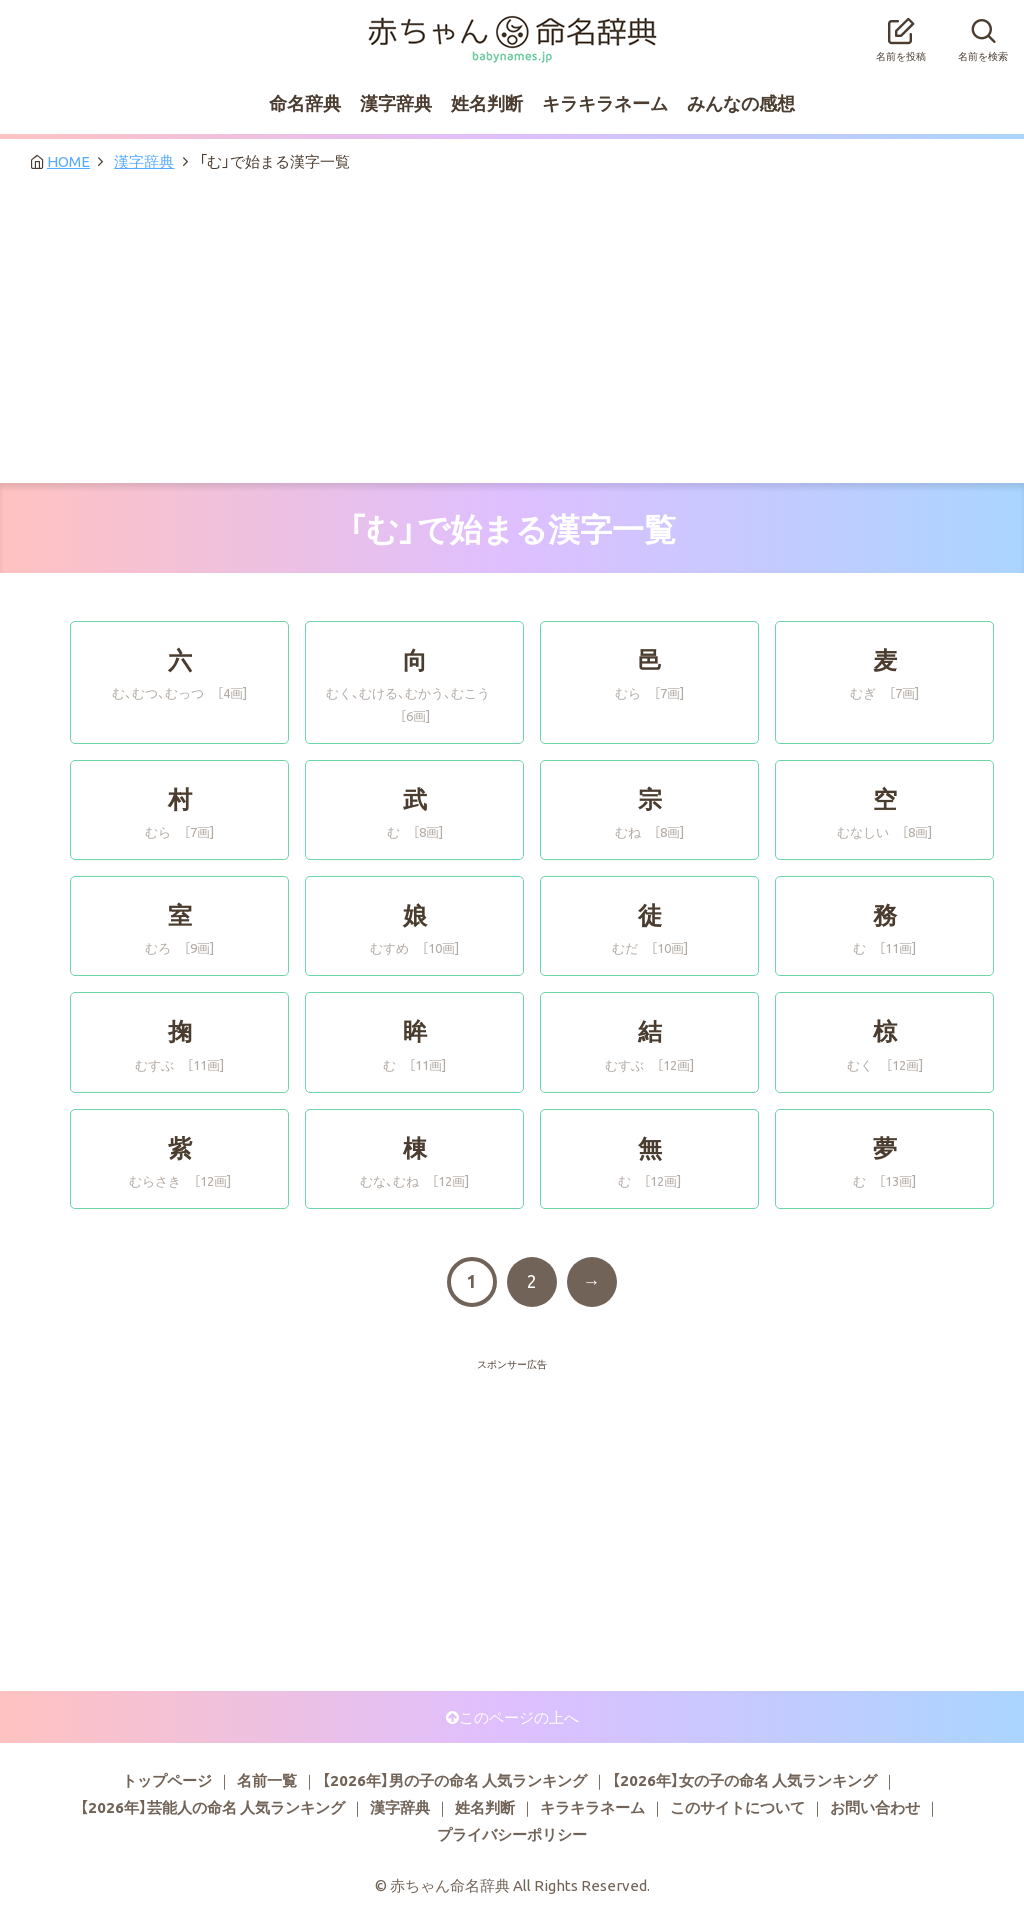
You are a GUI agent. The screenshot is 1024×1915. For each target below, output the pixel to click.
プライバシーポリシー (512, 1834)
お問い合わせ (875, 1807)
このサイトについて (737, 1807)
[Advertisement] (512, 333)
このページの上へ (519, 1717)
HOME (68, 161)
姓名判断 (487, 102)
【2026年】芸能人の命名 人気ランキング (212, 1807)
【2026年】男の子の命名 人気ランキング (454, 1780)
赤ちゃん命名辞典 (512, 27)
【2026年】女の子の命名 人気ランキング (744, 1780)
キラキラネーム (605, 102)
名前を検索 (983, 34)
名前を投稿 (901, 34)
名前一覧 (267, 1780)
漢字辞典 (396, 102)
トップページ (167, 1780)
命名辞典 (305, 102)
